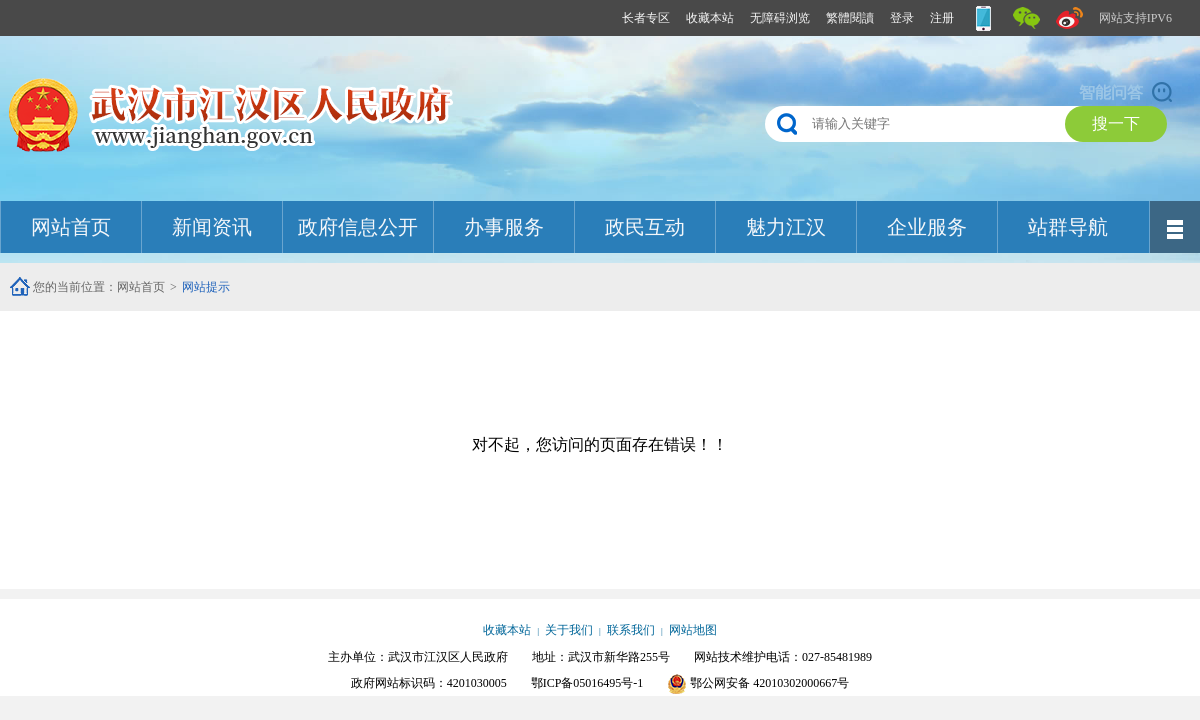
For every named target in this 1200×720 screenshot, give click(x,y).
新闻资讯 (212, 227)
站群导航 (1068, 227)
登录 (902, 18)
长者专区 (646, 18)
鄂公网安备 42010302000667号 (758, 683)
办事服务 (504, 227)
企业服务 (927, 227)
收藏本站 (710, 18)
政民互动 (645, 227)
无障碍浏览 (780, 18)
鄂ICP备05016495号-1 (587, 683)
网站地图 (693, 630)
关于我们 (569, 630)
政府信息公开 (358, 227)
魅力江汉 (786, 227)
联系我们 (631, 630)
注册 (942, 18)
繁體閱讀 (850, 18)
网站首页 (71, 227)
